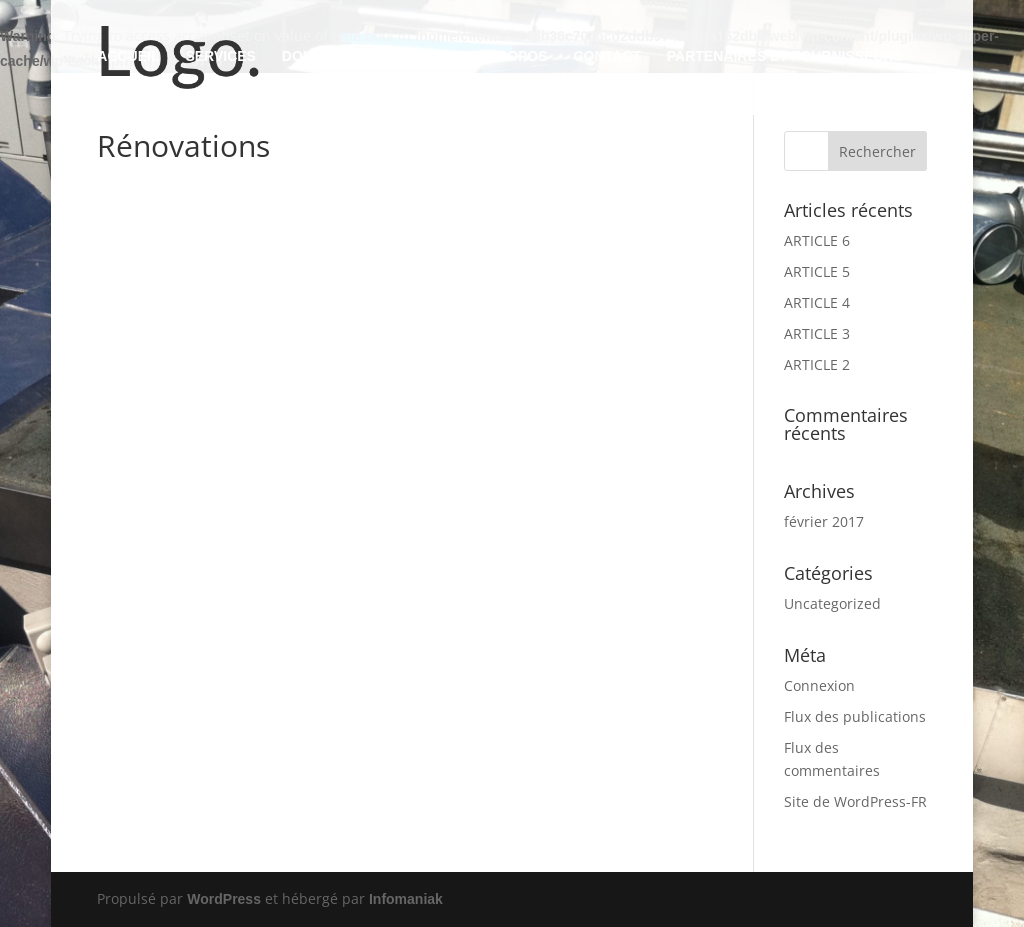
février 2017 (824, 521)
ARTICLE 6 (817, 240)
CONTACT (606, 56)
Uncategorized (832, 603)
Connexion (819, 685)
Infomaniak (406, 899)
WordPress (224, 899)
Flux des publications (855, 716)
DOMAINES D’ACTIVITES (365, 56)
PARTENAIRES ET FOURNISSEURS (785, 56)
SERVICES (220, 56)
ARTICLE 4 (817, 302)
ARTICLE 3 (817, 333)
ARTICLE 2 (817, 364)
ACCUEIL (128, 56)
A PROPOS (510, 56)
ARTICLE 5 (817, 271)
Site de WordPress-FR (855, 801)
